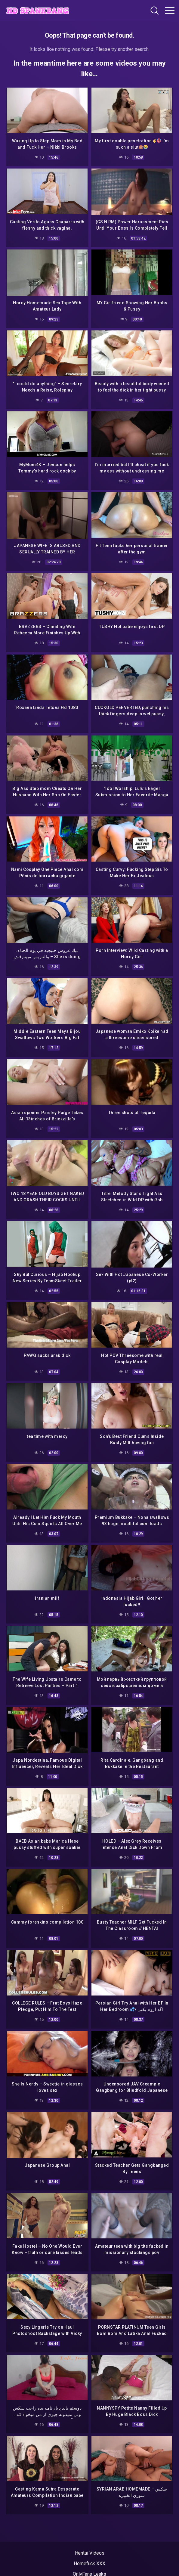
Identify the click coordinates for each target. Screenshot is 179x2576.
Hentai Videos (89, 2553)
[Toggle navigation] (169, 10)
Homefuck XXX (89, 2563)
